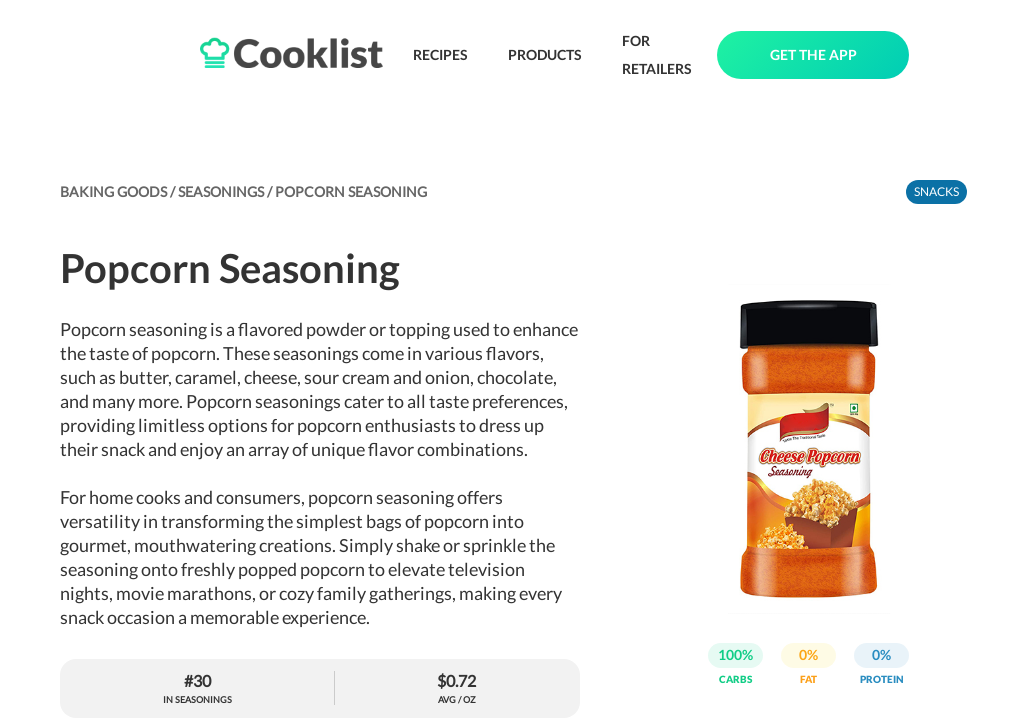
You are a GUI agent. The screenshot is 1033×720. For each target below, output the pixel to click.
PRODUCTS (545, 54)
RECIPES (440, 54)
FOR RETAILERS (657, 54)
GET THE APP (813, 54)
